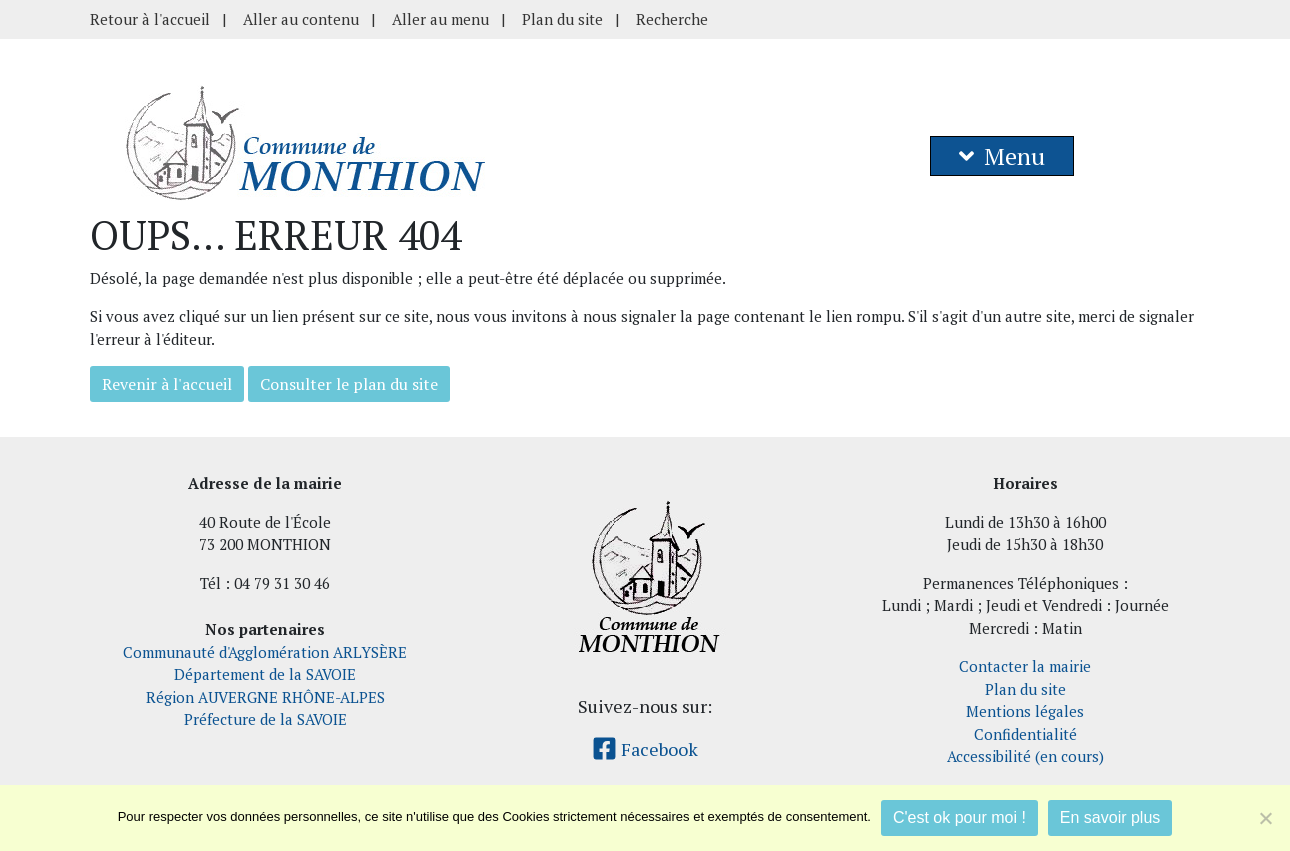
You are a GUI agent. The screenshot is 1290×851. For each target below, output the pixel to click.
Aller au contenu (301, 19)
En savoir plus (1110, 817)
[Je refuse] (1265, 818)
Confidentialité (1025, 734)
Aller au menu (440, 19)
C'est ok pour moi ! (959, 817)
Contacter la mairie (1025, 666)
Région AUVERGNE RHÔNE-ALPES (265, 697)
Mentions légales (1025, 711)
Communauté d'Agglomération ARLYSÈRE (265, 652)
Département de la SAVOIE (265, 674)
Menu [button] (1002, 156)
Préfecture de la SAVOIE (265, 719)
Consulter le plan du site (349, 384)
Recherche (672, 19)
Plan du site (562, 19)
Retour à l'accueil (150, 19)
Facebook (645, 749)
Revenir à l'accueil (167, 384)
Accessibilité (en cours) (1025, 756)
